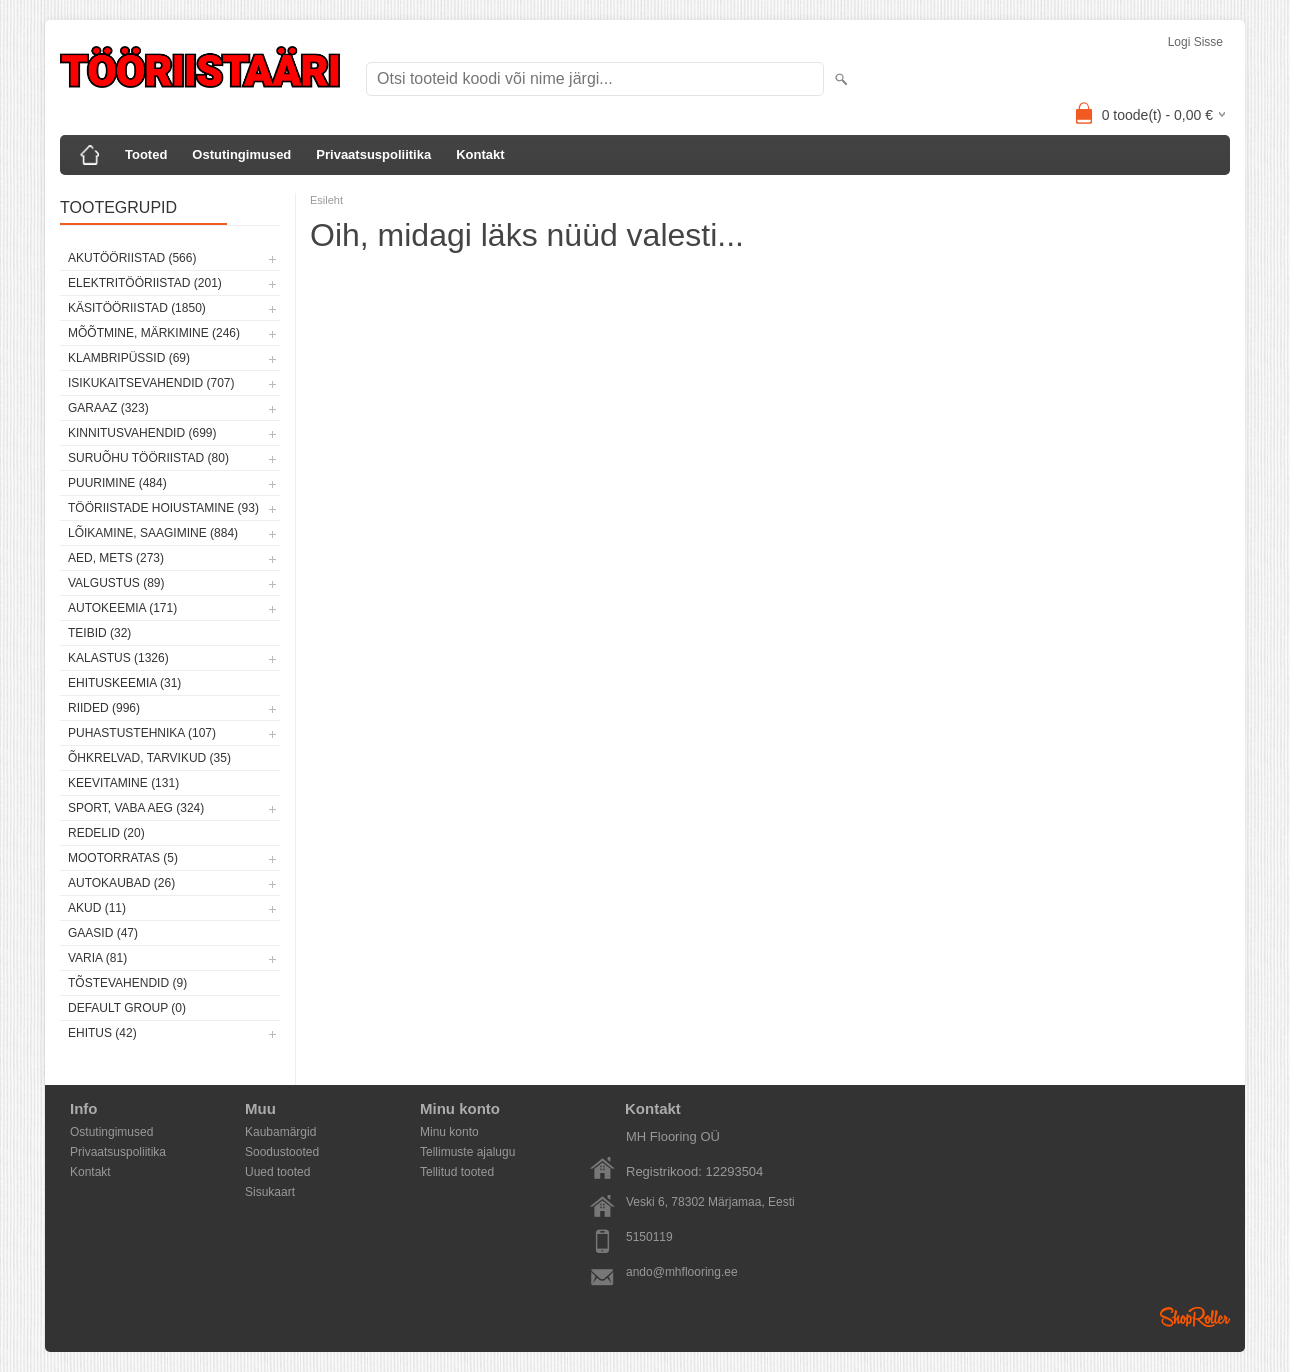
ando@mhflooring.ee (682, 1272)
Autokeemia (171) (122, 608)
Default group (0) (127, 1008)
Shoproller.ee (1195, 1317)
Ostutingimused (241, 154)
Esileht (326, 200)
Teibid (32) (99, 633)
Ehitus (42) (102, 1033)
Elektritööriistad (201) (145, 283)
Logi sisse (1195, 42)
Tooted (146, 154)
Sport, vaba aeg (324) (136, 808)
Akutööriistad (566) (132, 258)
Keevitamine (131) (123, 783)
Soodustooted (282, 1152)
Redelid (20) (106, 833)
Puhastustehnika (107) (142, 733)
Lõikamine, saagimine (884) (153, 533)
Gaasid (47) (103, 933)
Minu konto (449, 1132)
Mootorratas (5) (123, 858)
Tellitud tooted (457, 1172)
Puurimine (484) (117, 483)
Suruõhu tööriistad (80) (148, 458)
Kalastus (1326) (118, 658)
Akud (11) (97, 908)
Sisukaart (270, 1192)
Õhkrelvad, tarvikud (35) (149, 758)
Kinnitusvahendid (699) (142, 433)
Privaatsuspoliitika (373, 154)
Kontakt (480, 154)
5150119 (649, 1237)
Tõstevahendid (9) (127, 983)
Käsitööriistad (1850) (137, 308)
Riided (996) (104, 708)
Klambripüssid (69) (129, 358)
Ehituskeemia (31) (124, 683)
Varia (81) (97, 958)
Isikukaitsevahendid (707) (151, 383)
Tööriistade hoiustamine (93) (163, 508)
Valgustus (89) (116, 583)
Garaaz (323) (108, 408)
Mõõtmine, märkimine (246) (154, 333)
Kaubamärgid (280, 1132)
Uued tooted (277, 1172)
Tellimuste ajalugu (467, 1152)
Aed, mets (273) (116, 558)
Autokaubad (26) (121, 883)
